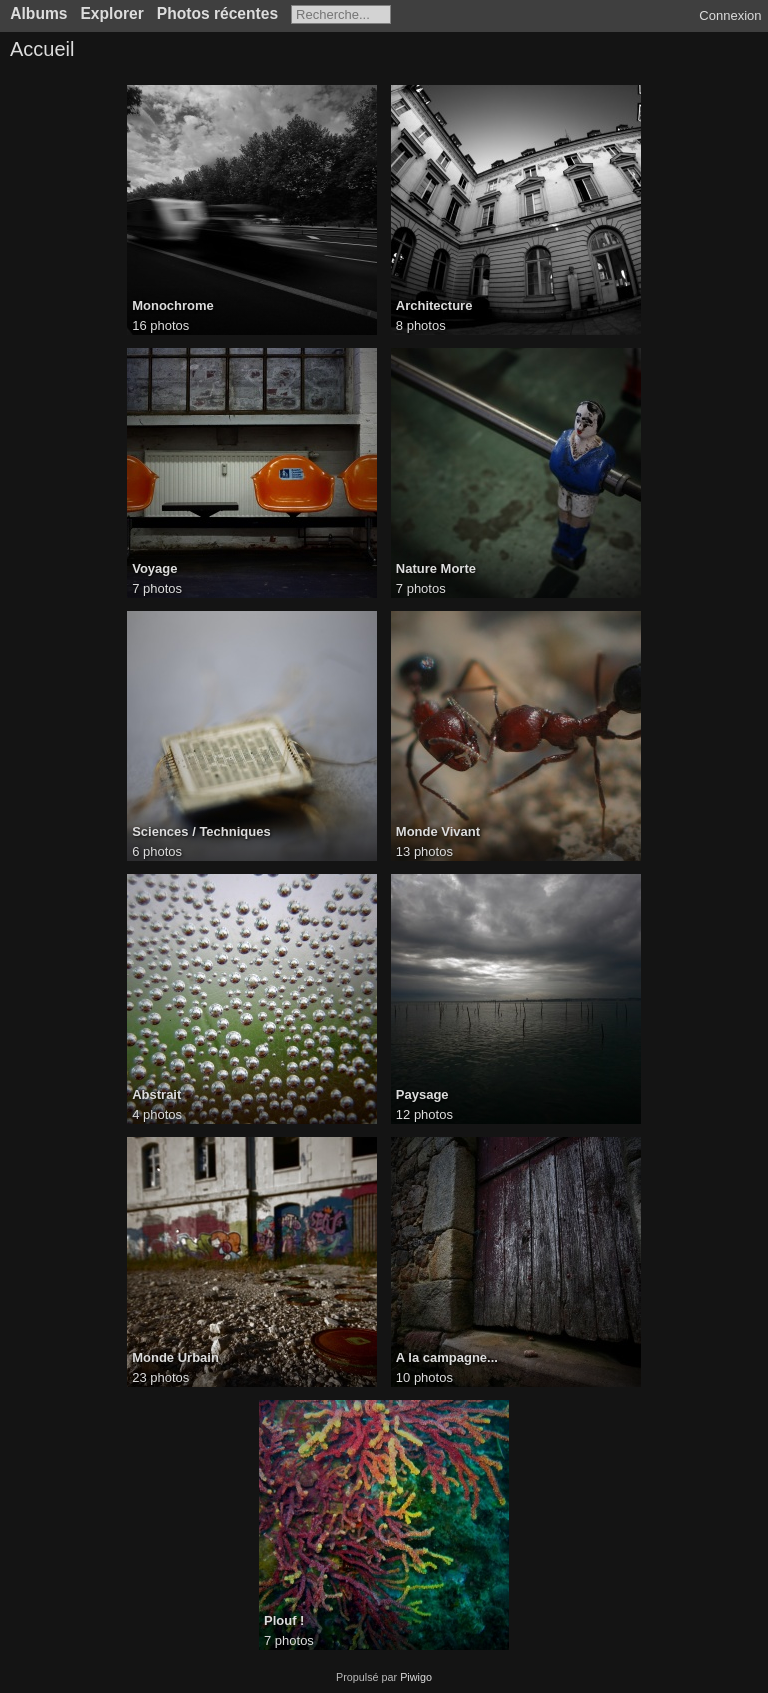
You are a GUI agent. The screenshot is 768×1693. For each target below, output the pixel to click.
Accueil (42, 49)
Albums (38, 13)
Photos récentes (217, 13)
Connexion (730, 15)
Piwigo (416, 1677)
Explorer (111, 13)
